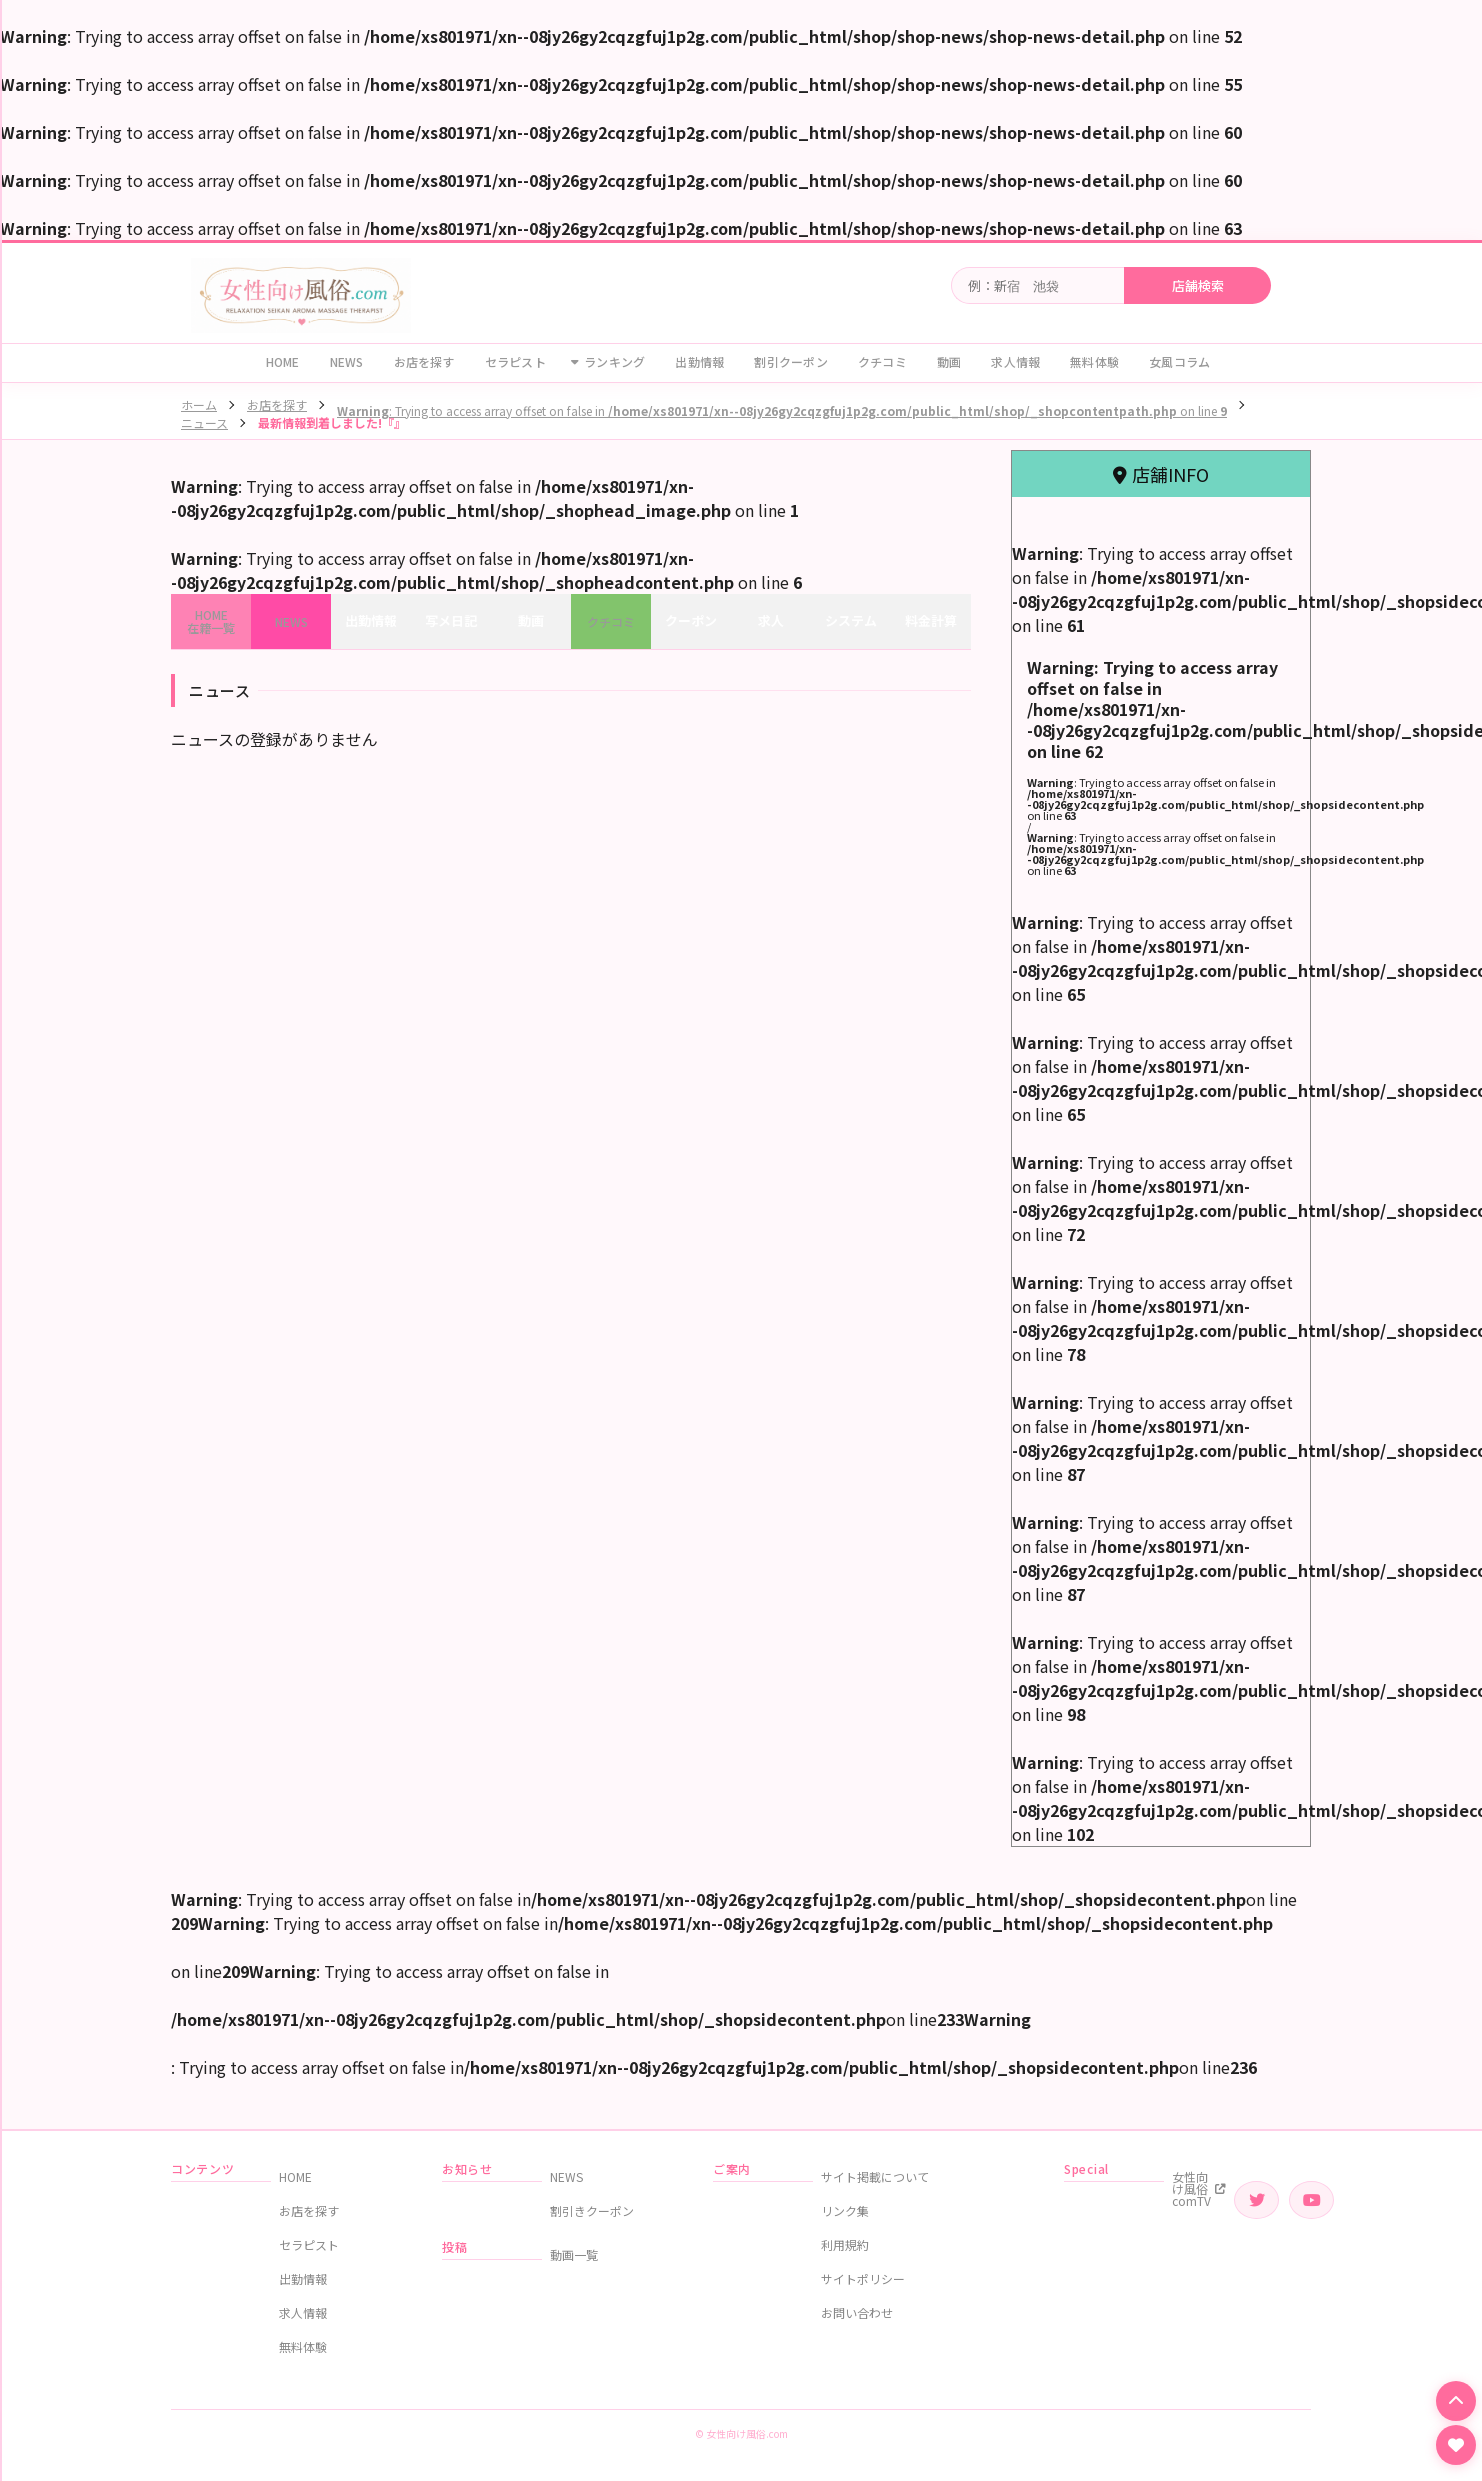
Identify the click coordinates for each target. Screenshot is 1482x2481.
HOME (283, 361)
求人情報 (1015, 361)
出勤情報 (699, 361)
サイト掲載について (875, 2176)
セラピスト (515, 361)
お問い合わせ (857, 2312)
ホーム (199, 404)
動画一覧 (574, 2254)
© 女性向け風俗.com (741, 2433)
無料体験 (1094, 361)
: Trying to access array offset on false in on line (782, 410)
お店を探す (424, 361)
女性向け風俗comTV (1199, 2188)
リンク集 (845, 2210)
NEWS (347, 361)
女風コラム (1179, 361)
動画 (949, 361)
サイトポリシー (863, 2278)
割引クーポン (790, 361)
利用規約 (845, 2244)
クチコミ (882, 361)
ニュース (204, 422)
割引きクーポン (592, 2210)
